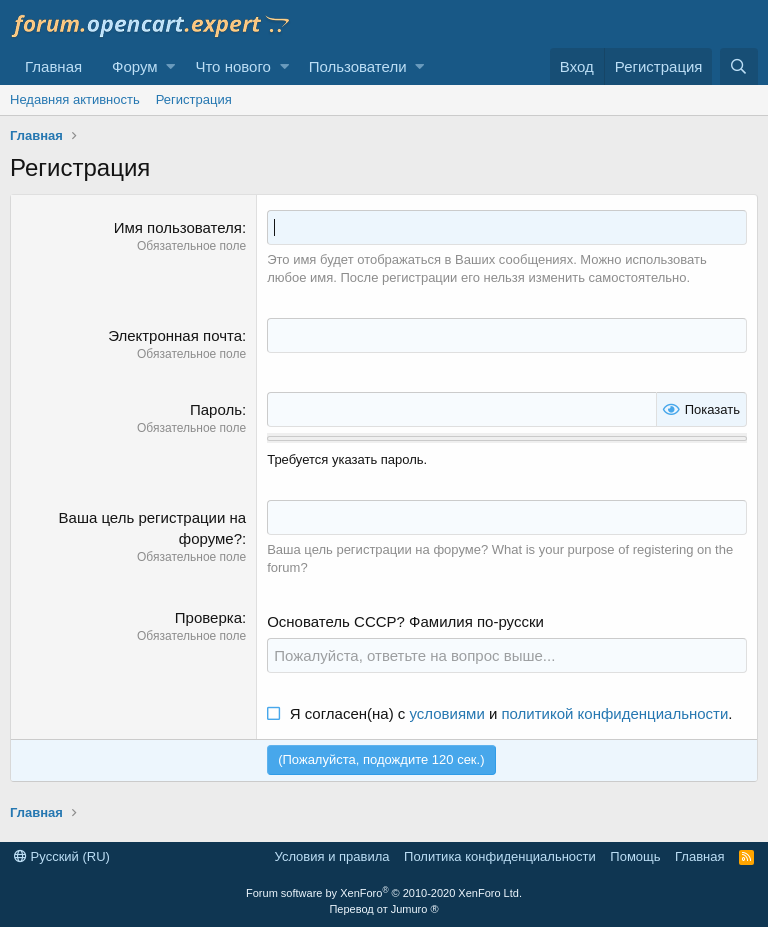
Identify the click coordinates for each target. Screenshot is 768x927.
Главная (53, 66)
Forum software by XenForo (384, 893)
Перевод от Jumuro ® (383, 909)
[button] (170, 66)
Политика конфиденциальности (500, 856)
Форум (135, 66)
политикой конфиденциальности (614, 713)
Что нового (232, 66)
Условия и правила (332, 856)
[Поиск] (739, 66)
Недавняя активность (75, 99)
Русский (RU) (62, 856)
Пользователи (358, 66)
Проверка (208, 617)
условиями (447, 713)
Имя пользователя (178, 227)
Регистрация (194, 99)
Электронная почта (175, 335)
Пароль (216, 409)
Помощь (635, 856)
